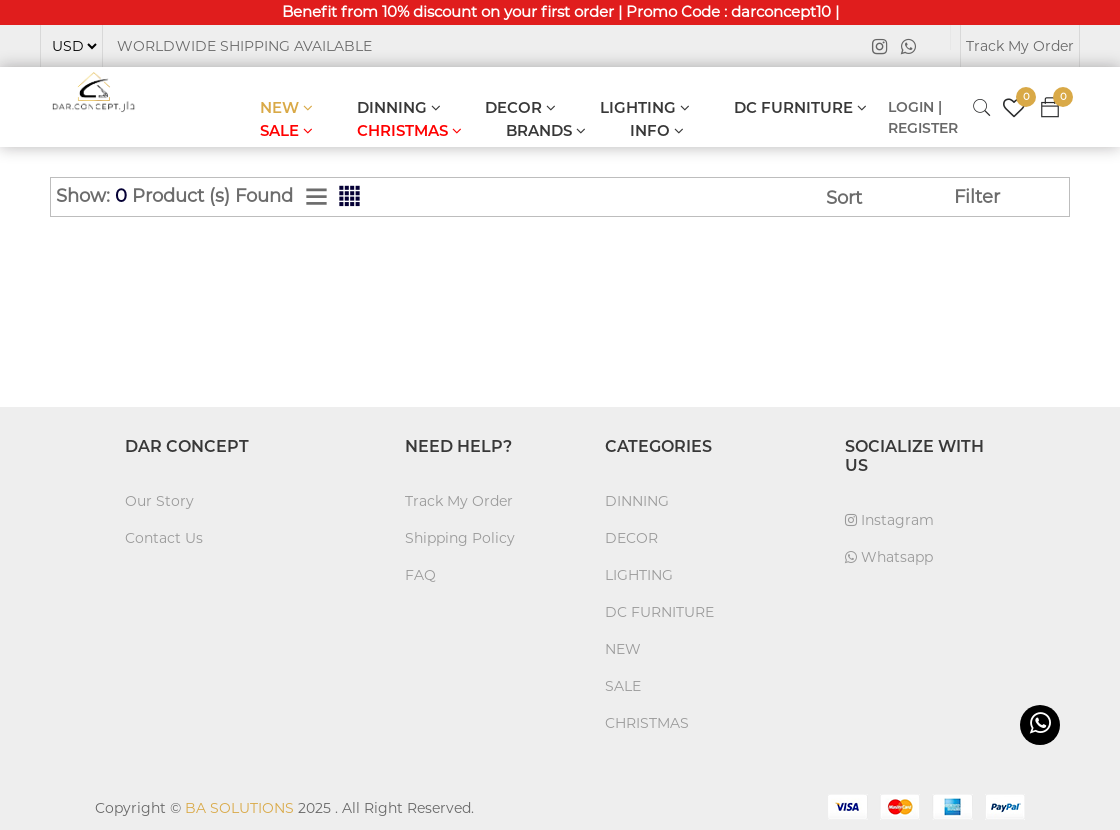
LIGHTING (645, 107)
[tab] (316, 197)
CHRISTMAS (409, 130)
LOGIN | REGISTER (923, 117)
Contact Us (164, 538)
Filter (977, 197)
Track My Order (1020, 46)
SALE (286, 130)
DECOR (520, 107)
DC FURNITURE (800, 107)
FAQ (420, 575)
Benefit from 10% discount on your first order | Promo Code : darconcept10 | (560, 11)
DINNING (399, 107)
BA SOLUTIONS (239, 808)
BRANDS (546, 130)
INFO (657, 130)
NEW (286, 107)
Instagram (889, 520)
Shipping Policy (460, 538)
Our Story (159, 501)
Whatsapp (889, 557)
